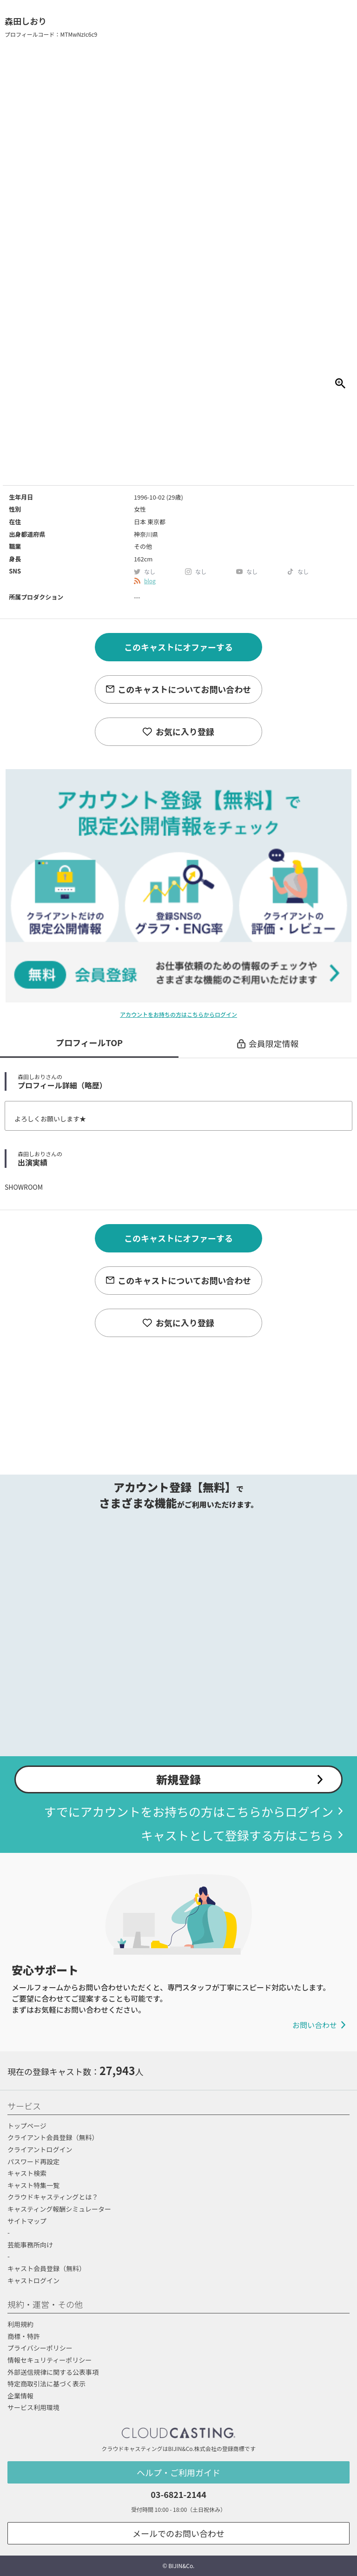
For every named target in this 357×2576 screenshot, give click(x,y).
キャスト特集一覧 (33, 2185)
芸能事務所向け (30, 2244)
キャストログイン (33, 2280)
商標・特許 (23, 2336)
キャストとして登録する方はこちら (237, 1835)
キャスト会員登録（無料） (46, 2268)
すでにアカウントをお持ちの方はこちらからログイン (189, 1811)
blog (150, 581)
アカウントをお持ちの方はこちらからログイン (178, 1014)
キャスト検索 (26, 2173)
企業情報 (20, 2395)
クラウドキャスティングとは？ (52, 2196)
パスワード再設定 (33, 2161)
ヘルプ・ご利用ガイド (178, 2472)
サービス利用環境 (33, 2407)
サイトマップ (26, 2221)
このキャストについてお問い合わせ (184, 689)
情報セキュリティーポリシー (49, 2360)
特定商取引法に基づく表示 (46, 2383)
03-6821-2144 (178, 2494)
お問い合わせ (314, 2025)
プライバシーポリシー (40, 2347)
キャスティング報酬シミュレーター (59, 2209)
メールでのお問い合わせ (178, 2533)
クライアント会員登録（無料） (52, 2137)
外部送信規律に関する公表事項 (53, 2372)
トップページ (26, 2125)
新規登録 (178, 1779)
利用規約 (20, 2324)
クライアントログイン (39, 2149)
